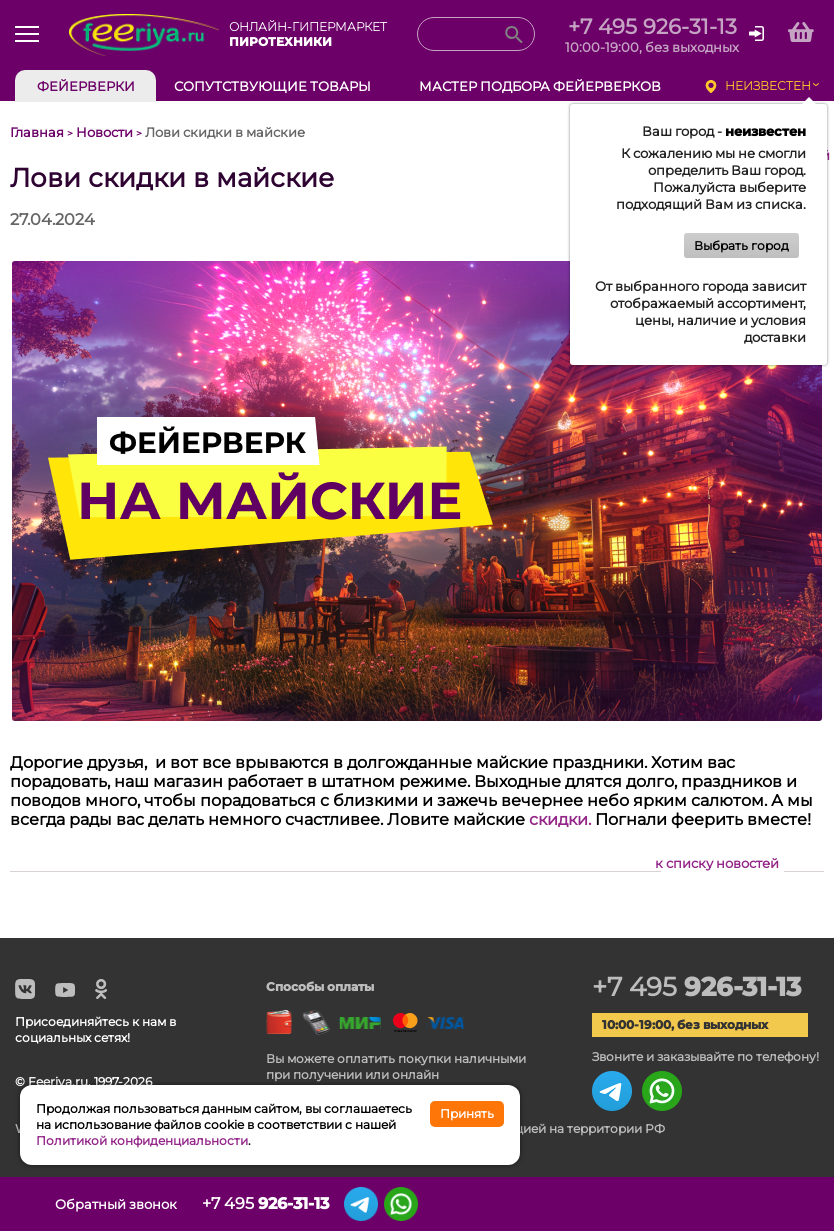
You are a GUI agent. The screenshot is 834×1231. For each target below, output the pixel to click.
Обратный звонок (116, 1204)
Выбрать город (741, 245)
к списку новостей (717, 863)
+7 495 (696, 987)
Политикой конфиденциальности (142, 1140)
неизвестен (768, 85)
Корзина (791, 1204)
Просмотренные (688, 1204)
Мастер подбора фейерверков (540, 86)
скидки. (560, 819)
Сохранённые (738, 1204)
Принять (467, 1113)
